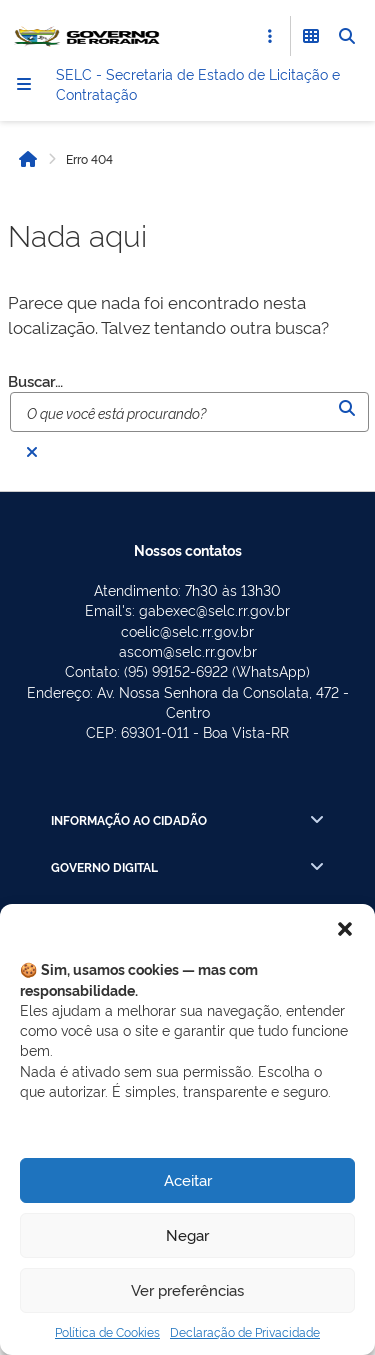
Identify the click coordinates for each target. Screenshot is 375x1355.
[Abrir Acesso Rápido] (270, 36)
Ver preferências (187, 1289)
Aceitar (188, 1179)
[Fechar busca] (32, 452)
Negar (187, 1234)
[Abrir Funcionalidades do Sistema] (311, 36)
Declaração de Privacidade (245, 1331)
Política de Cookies (107, 1331)
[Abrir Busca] (347, 36)
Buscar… (35, 381)
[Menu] (24, 84)
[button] (345, 929)
